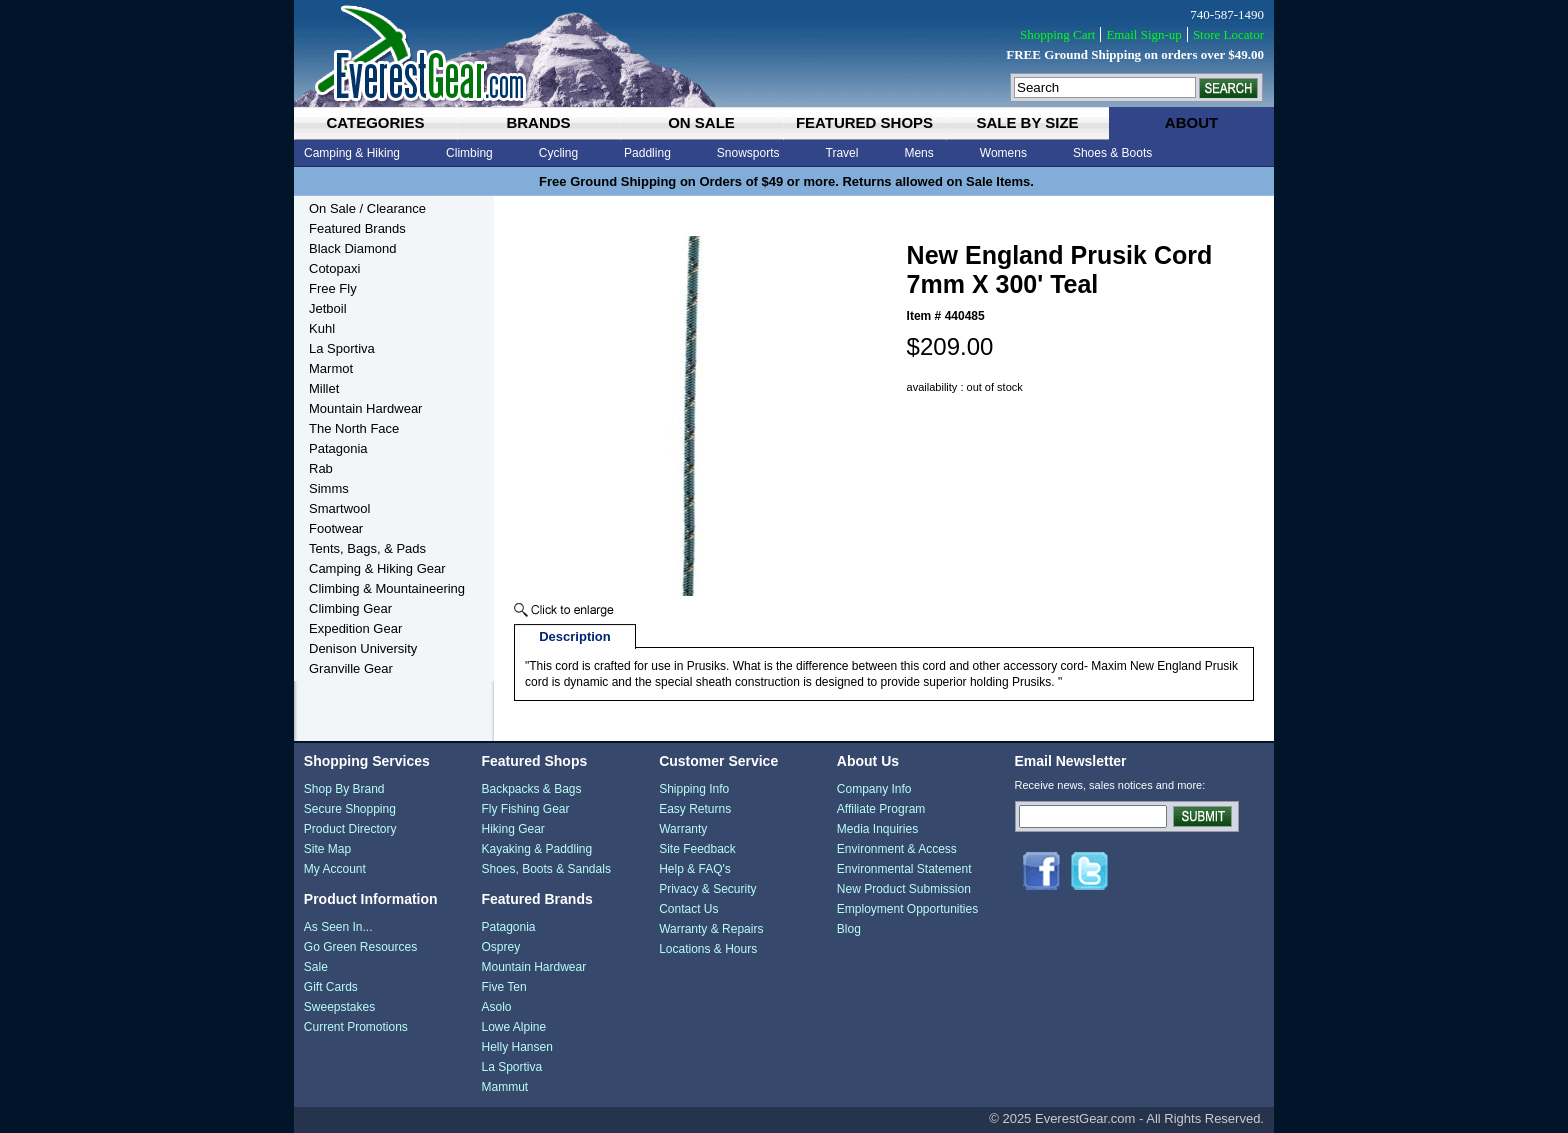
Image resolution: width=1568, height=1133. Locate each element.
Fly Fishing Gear (525, 809)
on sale (701, 122)
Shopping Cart (1057, 34)
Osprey (500, 947)
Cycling (558, 153)
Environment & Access (897, 849)
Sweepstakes (339, 1007)
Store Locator (1228, 34)
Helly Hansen (516, 1047)
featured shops (864, 122)
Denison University (363, 648)
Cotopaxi (334, 268)
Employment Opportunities (907, 909)
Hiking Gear (512, 829)
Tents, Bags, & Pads (367, 548)
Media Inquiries (877, 829)
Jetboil (328, 308)
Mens (918, 153)
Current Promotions (356, 1027)
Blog (849, 929)
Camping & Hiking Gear (377, 568)
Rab (321, 468)
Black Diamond (352, 248)
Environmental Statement (904, 869)
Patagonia (338, 448)
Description (575, 636)
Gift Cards (331, 987)
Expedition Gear (355, 628)
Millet (324, 388)
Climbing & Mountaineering (387, 588)
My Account (335, 869)
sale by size (1027, 122)
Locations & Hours (708, 949)
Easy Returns (695, 809)
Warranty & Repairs (711, 929)
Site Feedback (697, 849)
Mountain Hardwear (365, 408)
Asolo (496, 1007)
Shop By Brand (344, 789)
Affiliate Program (881, 809)
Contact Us (688, 909)
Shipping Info (694, 789)
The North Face (354, 428)
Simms (329, 488)
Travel (842, 153)
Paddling (647, 153)
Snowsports (748, 153)
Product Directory (350, 829)
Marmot (331, 368)
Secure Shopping (350, 809)
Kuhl (322, 328)
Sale (316, 967)
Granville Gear (351, 668)
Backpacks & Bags (531, 789)
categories (375, 122)
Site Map (327, 849)
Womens (1003, 153)
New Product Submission (904, 889)
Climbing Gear (350, 608)
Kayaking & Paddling (536, 849)
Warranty (683, 829)
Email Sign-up (1143, 34)
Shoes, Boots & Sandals (545, 869)
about (1191, 122)
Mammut (504, 1087)
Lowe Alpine (513, 1027)
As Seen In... (338, 927)
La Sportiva (342, 348)
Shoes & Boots (1112, 153)
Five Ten (503, 987)
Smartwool (339, 508)
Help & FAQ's (695, 869)
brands (538, 122)
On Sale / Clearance (367, 208)
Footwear (336, 528)
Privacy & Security (707, 889)
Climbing (469, 153)
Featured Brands (357, 228)
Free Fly (333, 288)
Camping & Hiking (352, 153)
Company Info (874, 789)
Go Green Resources (360, 947)
